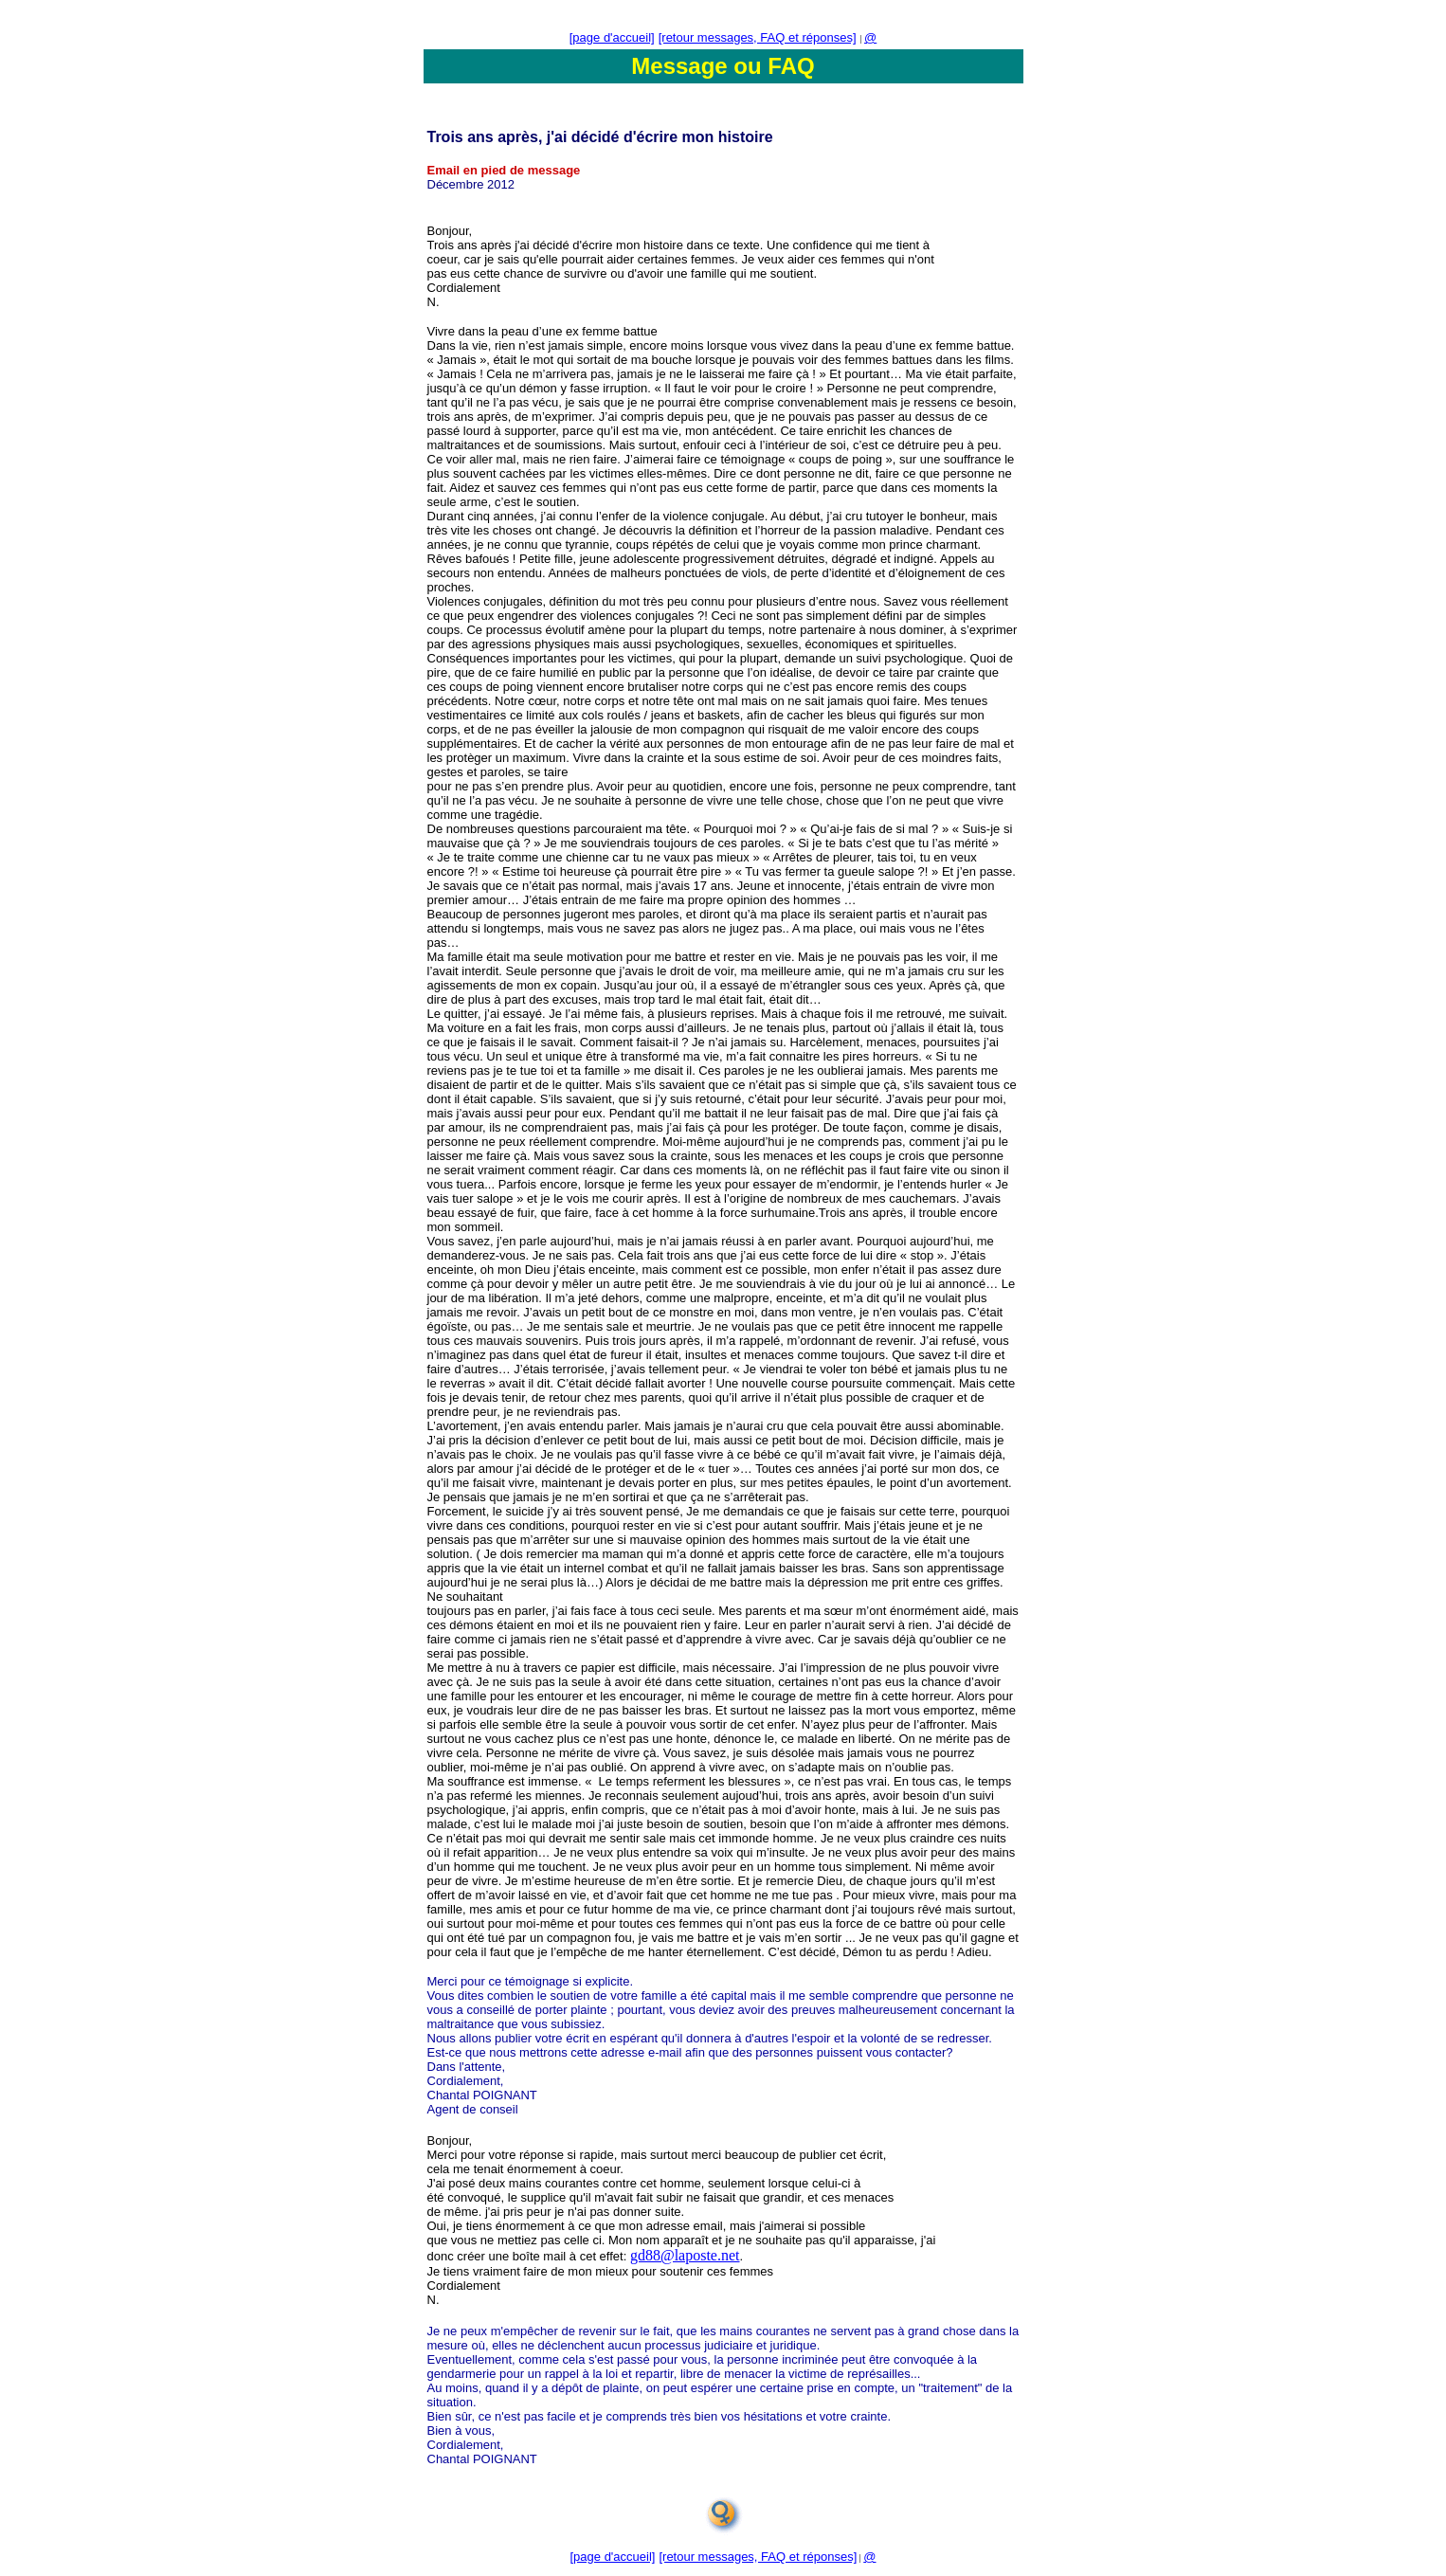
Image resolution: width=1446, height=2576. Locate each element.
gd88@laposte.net (685, 2255)
